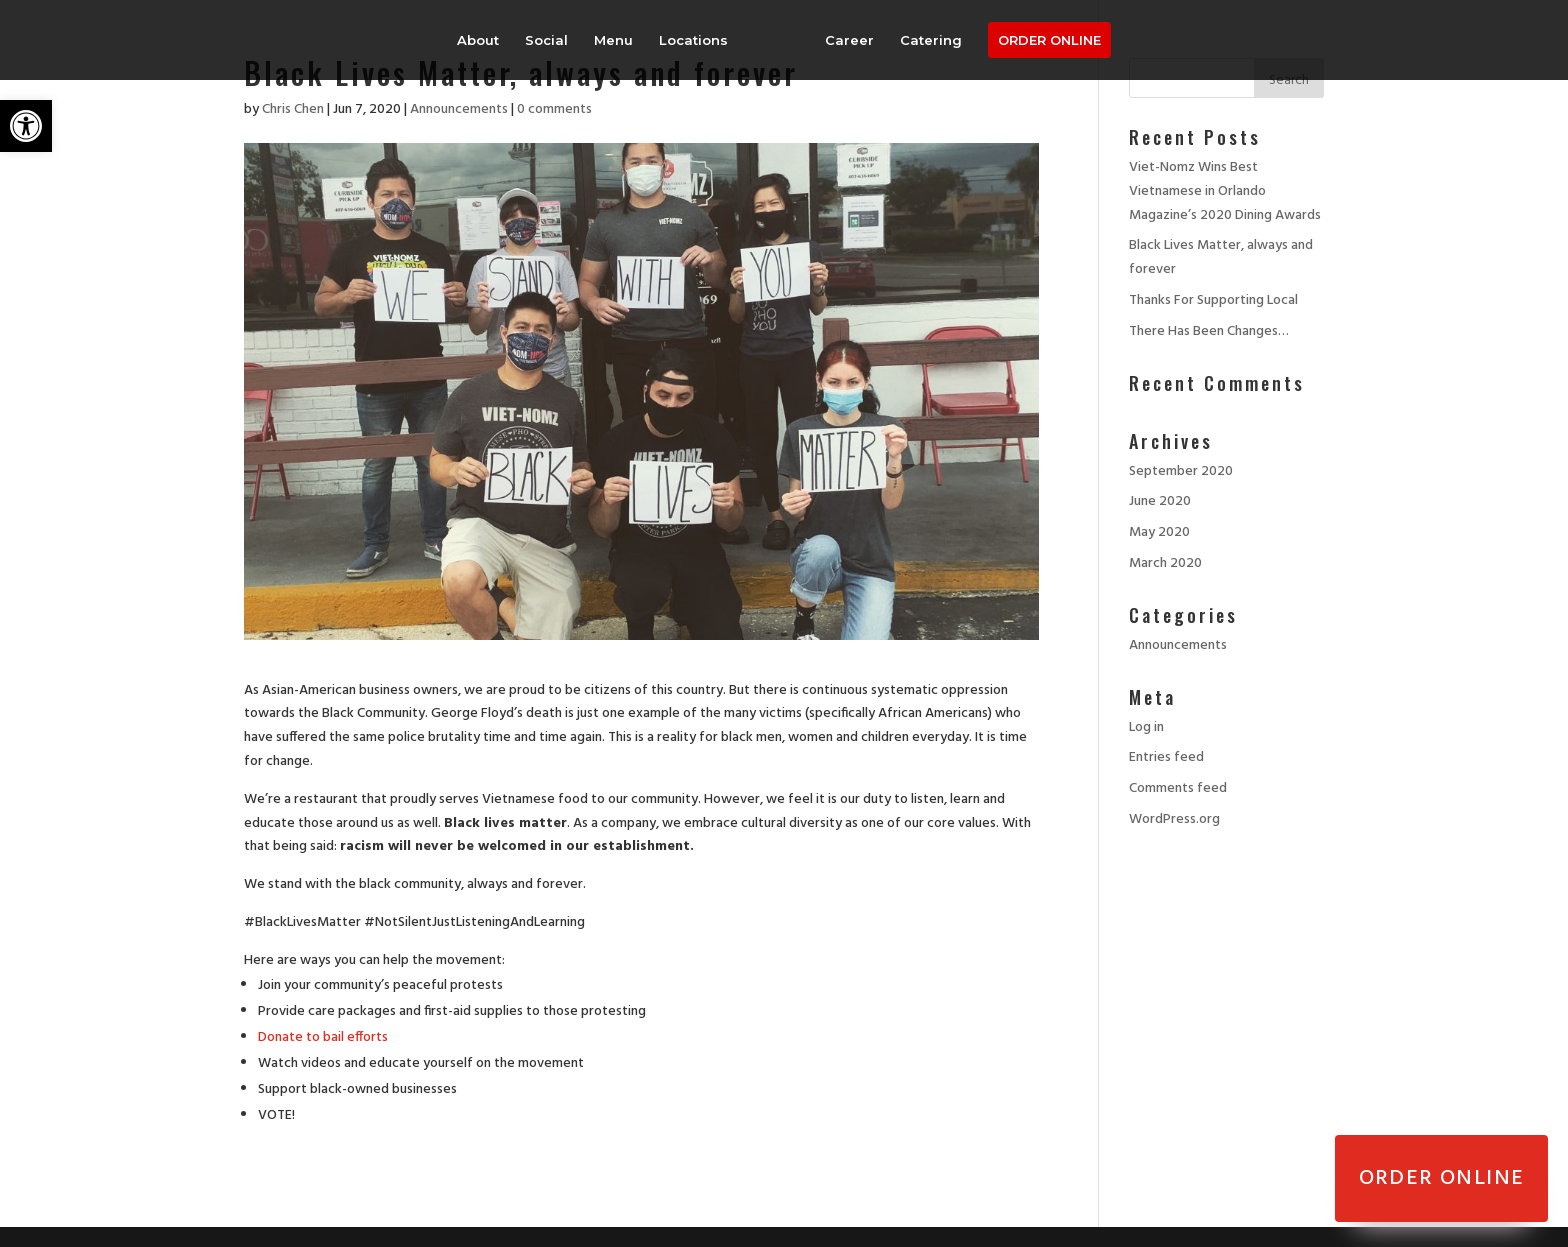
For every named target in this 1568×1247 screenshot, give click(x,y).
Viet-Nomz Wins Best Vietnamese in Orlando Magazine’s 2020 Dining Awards (1225, 191)
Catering (931, 40)
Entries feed (1166, 757)
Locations (693, 40)
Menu (613, 40)
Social (546, 40)
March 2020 (1165, 563)
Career (849, 40)
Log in (1146, 727)
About (478, 40)
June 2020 (1160, 501)
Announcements (459, 109)
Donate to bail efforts (323, 1037)
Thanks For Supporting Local (1213, 300)
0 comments (554, 109)
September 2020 (1181, 471)
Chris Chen (293, 109)
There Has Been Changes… (1209, 331)
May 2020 (1159, 532)
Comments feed (1178, 788)
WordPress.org (1174, 819)
